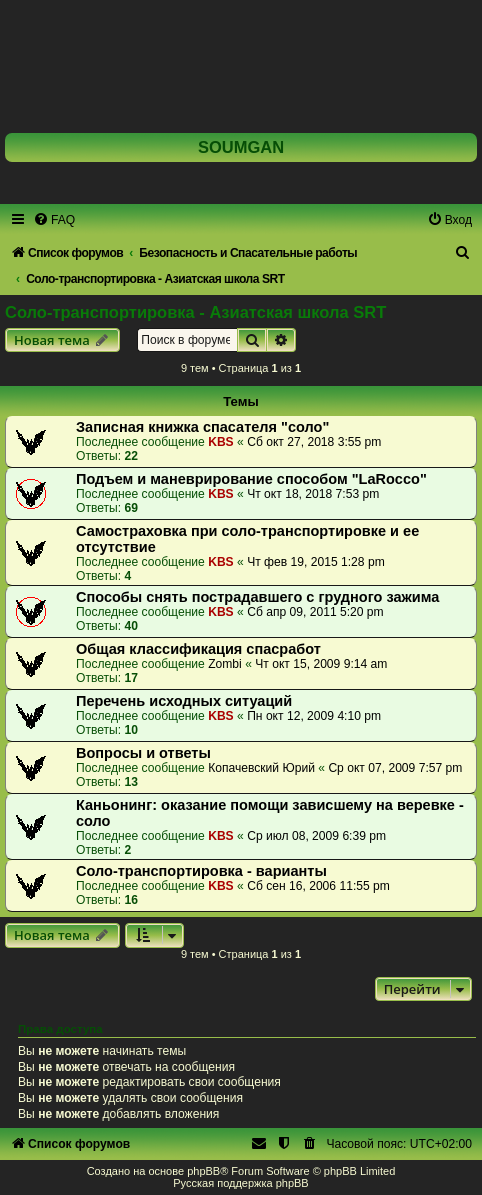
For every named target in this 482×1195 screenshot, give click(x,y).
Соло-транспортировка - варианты (201, 871)
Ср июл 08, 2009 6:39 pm (316, 836)
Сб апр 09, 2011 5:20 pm (315, 612)
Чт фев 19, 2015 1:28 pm (316, 562)
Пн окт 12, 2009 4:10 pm (314, 716)
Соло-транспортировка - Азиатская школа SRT (195, 312)
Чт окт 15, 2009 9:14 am (321, 664)
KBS (221, 442)
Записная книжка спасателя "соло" (202, 427)
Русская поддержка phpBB (240, 1183)
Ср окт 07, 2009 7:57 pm (395, 768)
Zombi (225, 664)
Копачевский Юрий (261, 768)
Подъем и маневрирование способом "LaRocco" (251, 479)
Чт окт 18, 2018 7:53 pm (313, 494)
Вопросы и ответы (143, 753)
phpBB (203, 1171)
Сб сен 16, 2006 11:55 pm (318, 886)
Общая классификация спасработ (198, 649)
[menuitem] (54, 220)
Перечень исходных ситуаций (184, 701)
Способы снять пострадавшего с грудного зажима (257, 597)
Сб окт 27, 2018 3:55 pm (314, 442)
